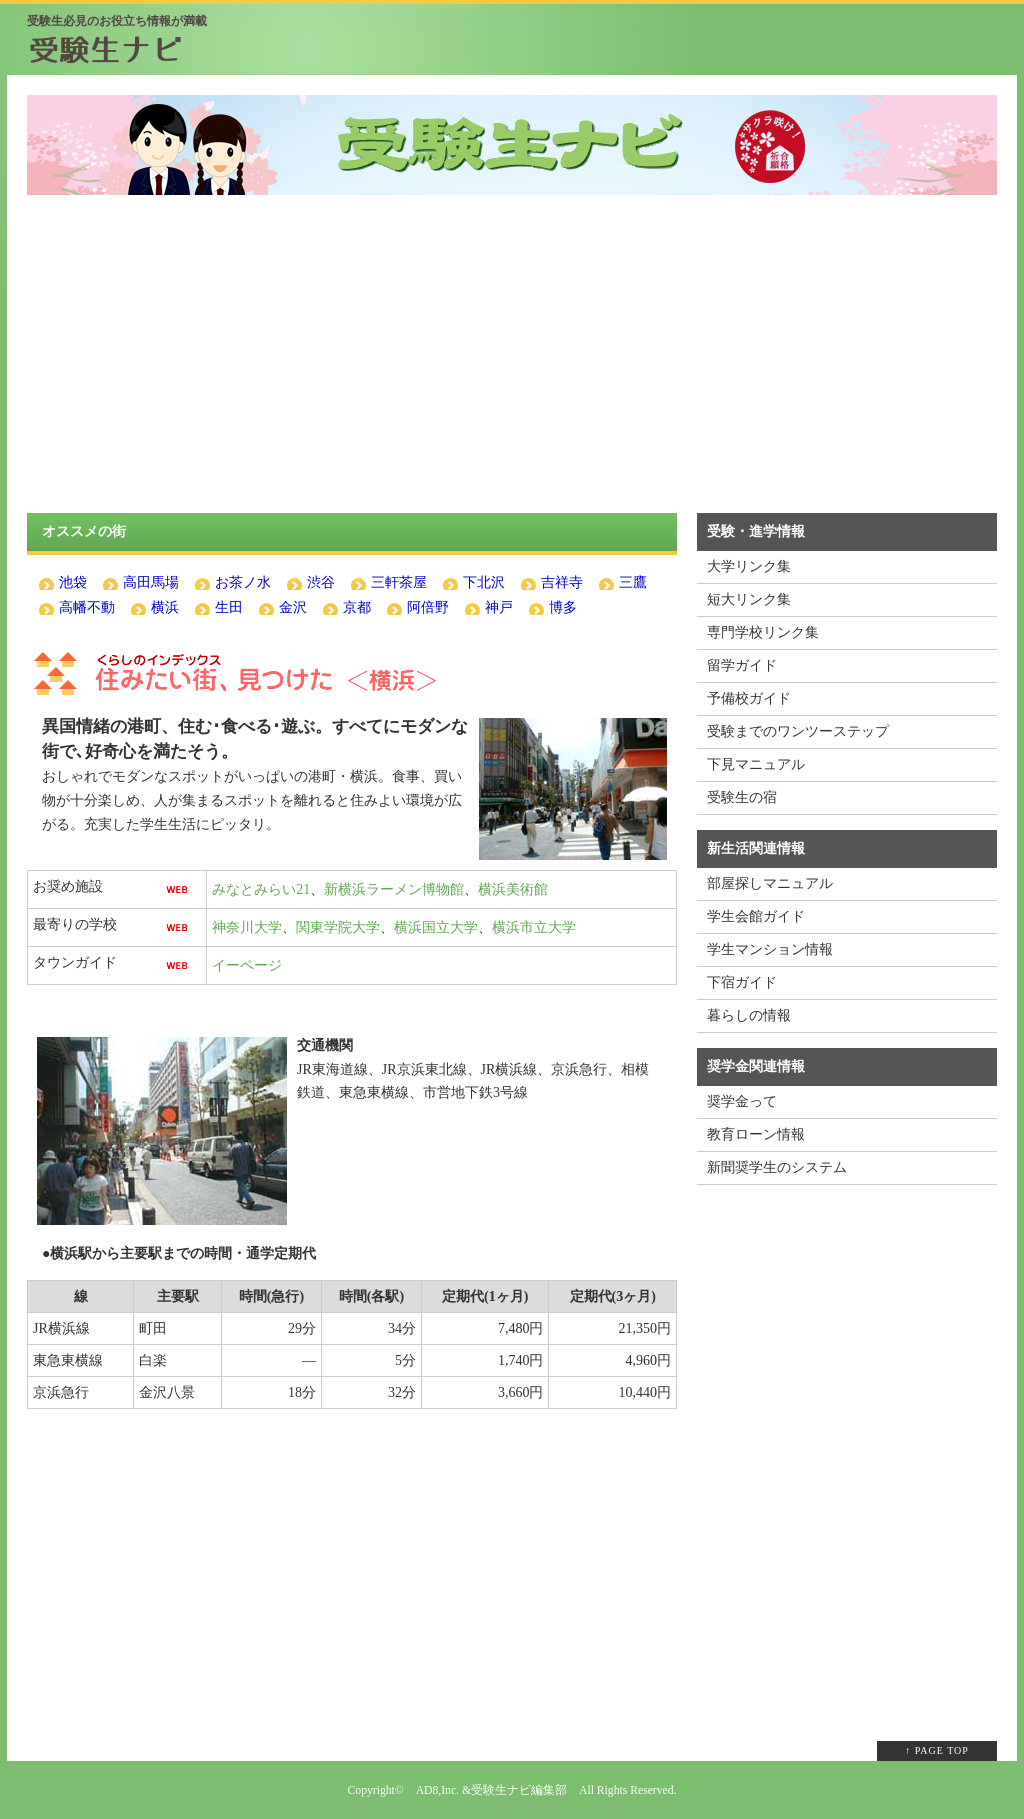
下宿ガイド (742, 982)
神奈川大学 (247, 927)
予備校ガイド (749, 698)
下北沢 (484, 582)
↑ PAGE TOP (937, 1750)
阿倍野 (428, 607)
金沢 (293, 607)
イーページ (247, 965)
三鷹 (633, 582)
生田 (229, 607)
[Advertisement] (512, 365)
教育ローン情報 (756, 1134)
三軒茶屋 (399, 582)
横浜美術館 (513, 889)
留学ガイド (742, 665)
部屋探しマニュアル (770, 883)
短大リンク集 (749, 599)
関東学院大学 (338, 927)
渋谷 (321, 582)
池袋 (73, 582)
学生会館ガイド (756, 916)
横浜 (165, 607)
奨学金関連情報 (756, 1066)
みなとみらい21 (261, 889)
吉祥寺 (562, 582)
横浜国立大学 (436, 927)
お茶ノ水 (243, 582)
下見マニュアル (756, 764)
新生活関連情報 (756, 848)
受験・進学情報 (756, 531)
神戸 (499, 607)
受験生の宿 (742, 797)
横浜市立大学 (534, 927)
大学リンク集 (749, 566)
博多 (563, 607)
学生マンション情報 (770, 949)
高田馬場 (151, 582)
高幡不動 (87, 607)
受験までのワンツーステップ (798, 731)
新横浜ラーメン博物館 (394, 889)
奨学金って (742, 1101)
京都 (357, 607)
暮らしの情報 (749, 1015)
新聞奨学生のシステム (777, 1167)
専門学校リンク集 (763, 632)
